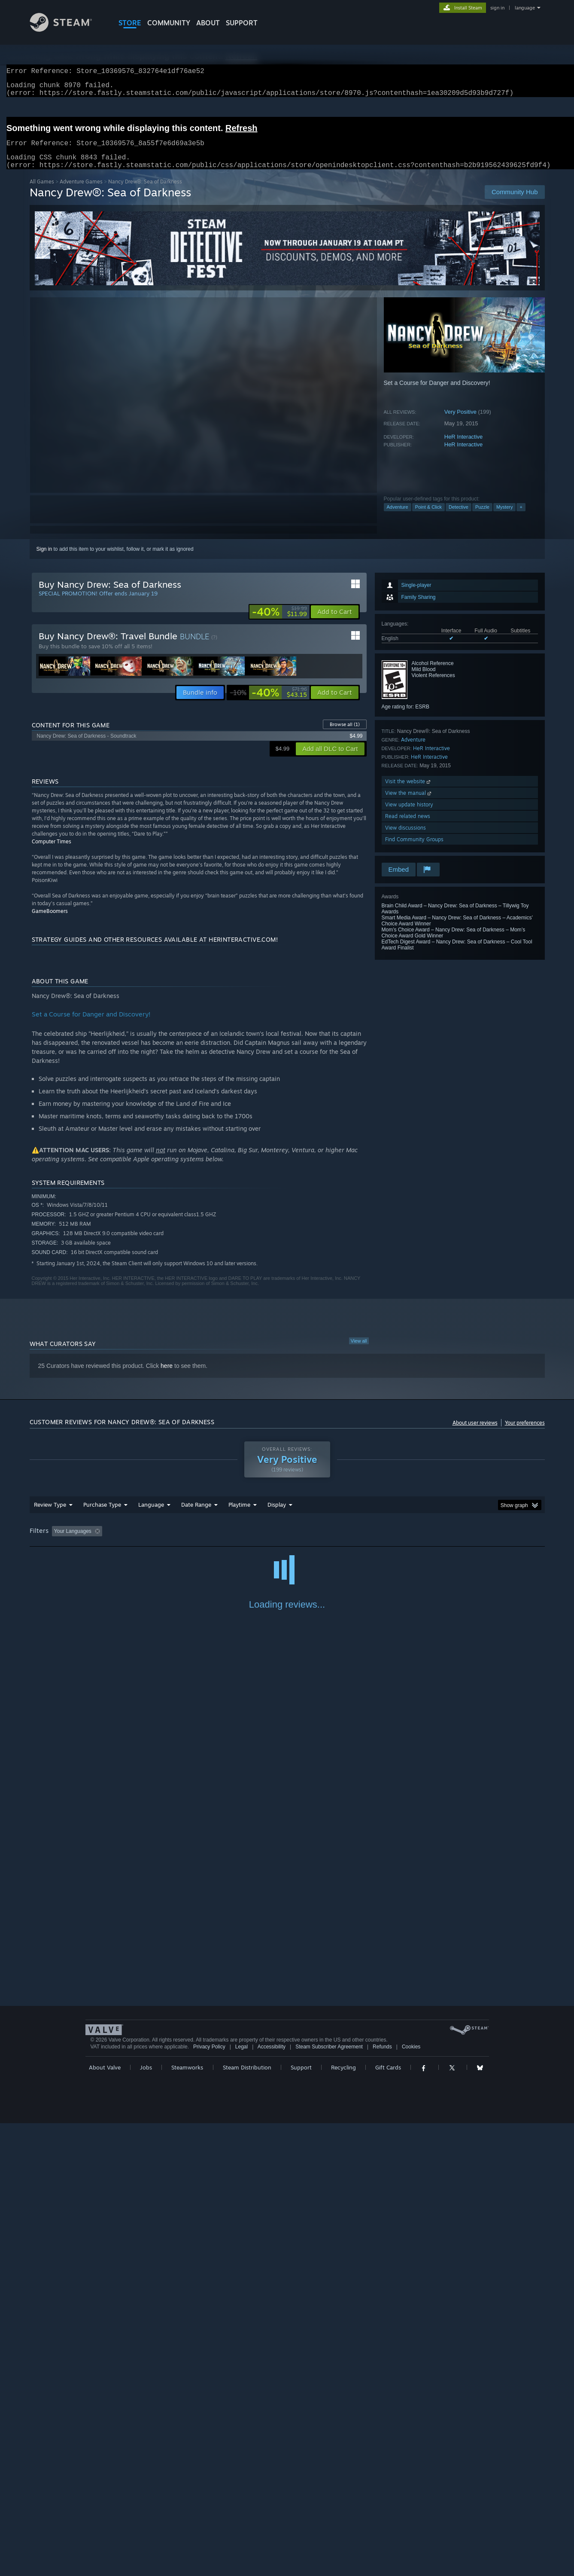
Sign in (44, 559)
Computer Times (51, 851)
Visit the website (408, 791)
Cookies (411, 2500)
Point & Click (428, 517)
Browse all (345, 735)
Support (301, 2520)
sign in (497, 8)
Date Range (196, 1514)
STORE (129, 22)
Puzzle (482, 517)
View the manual (409, 803)
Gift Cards (388, 2520)
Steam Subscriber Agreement (329, 2500)
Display (276, 1514)
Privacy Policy (209, 2500)
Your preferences (525, 1433)
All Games (42, 192)
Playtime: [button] (225, 1541)
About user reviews (475, 1433)
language (525, 8)
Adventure (397, 517)
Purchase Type (102, 1514)
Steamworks (187, 2520)
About (208, 22)
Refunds (382, 2500)
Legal (241, 2500)
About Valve (105, 2520)
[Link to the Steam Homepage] (67, 29)
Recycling (343, 2520)
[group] (287, 1542)
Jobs (146, 2520)
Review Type (50, 1514)
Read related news (407, 826)
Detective (458, 517)
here (167, 1376)
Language (151, 1514)
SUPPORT (242, 22)
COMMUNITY (168, 22)
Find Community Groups (414, 849)
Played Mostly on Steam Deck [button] (287, 1541)
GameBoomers (50, 921)
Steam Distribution (247, 2520)
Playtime (239, 1514)
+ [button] (520, 517)
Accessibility (271, 2500)
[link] (279, 622)
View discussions (405, 838)
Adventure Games (81, 192)
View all (359, 1351)
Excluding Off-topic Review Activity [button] (159, 1541)
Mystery (504, 517)
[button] (334, 622)
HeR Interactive (463, 447)
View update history (409, 815)
